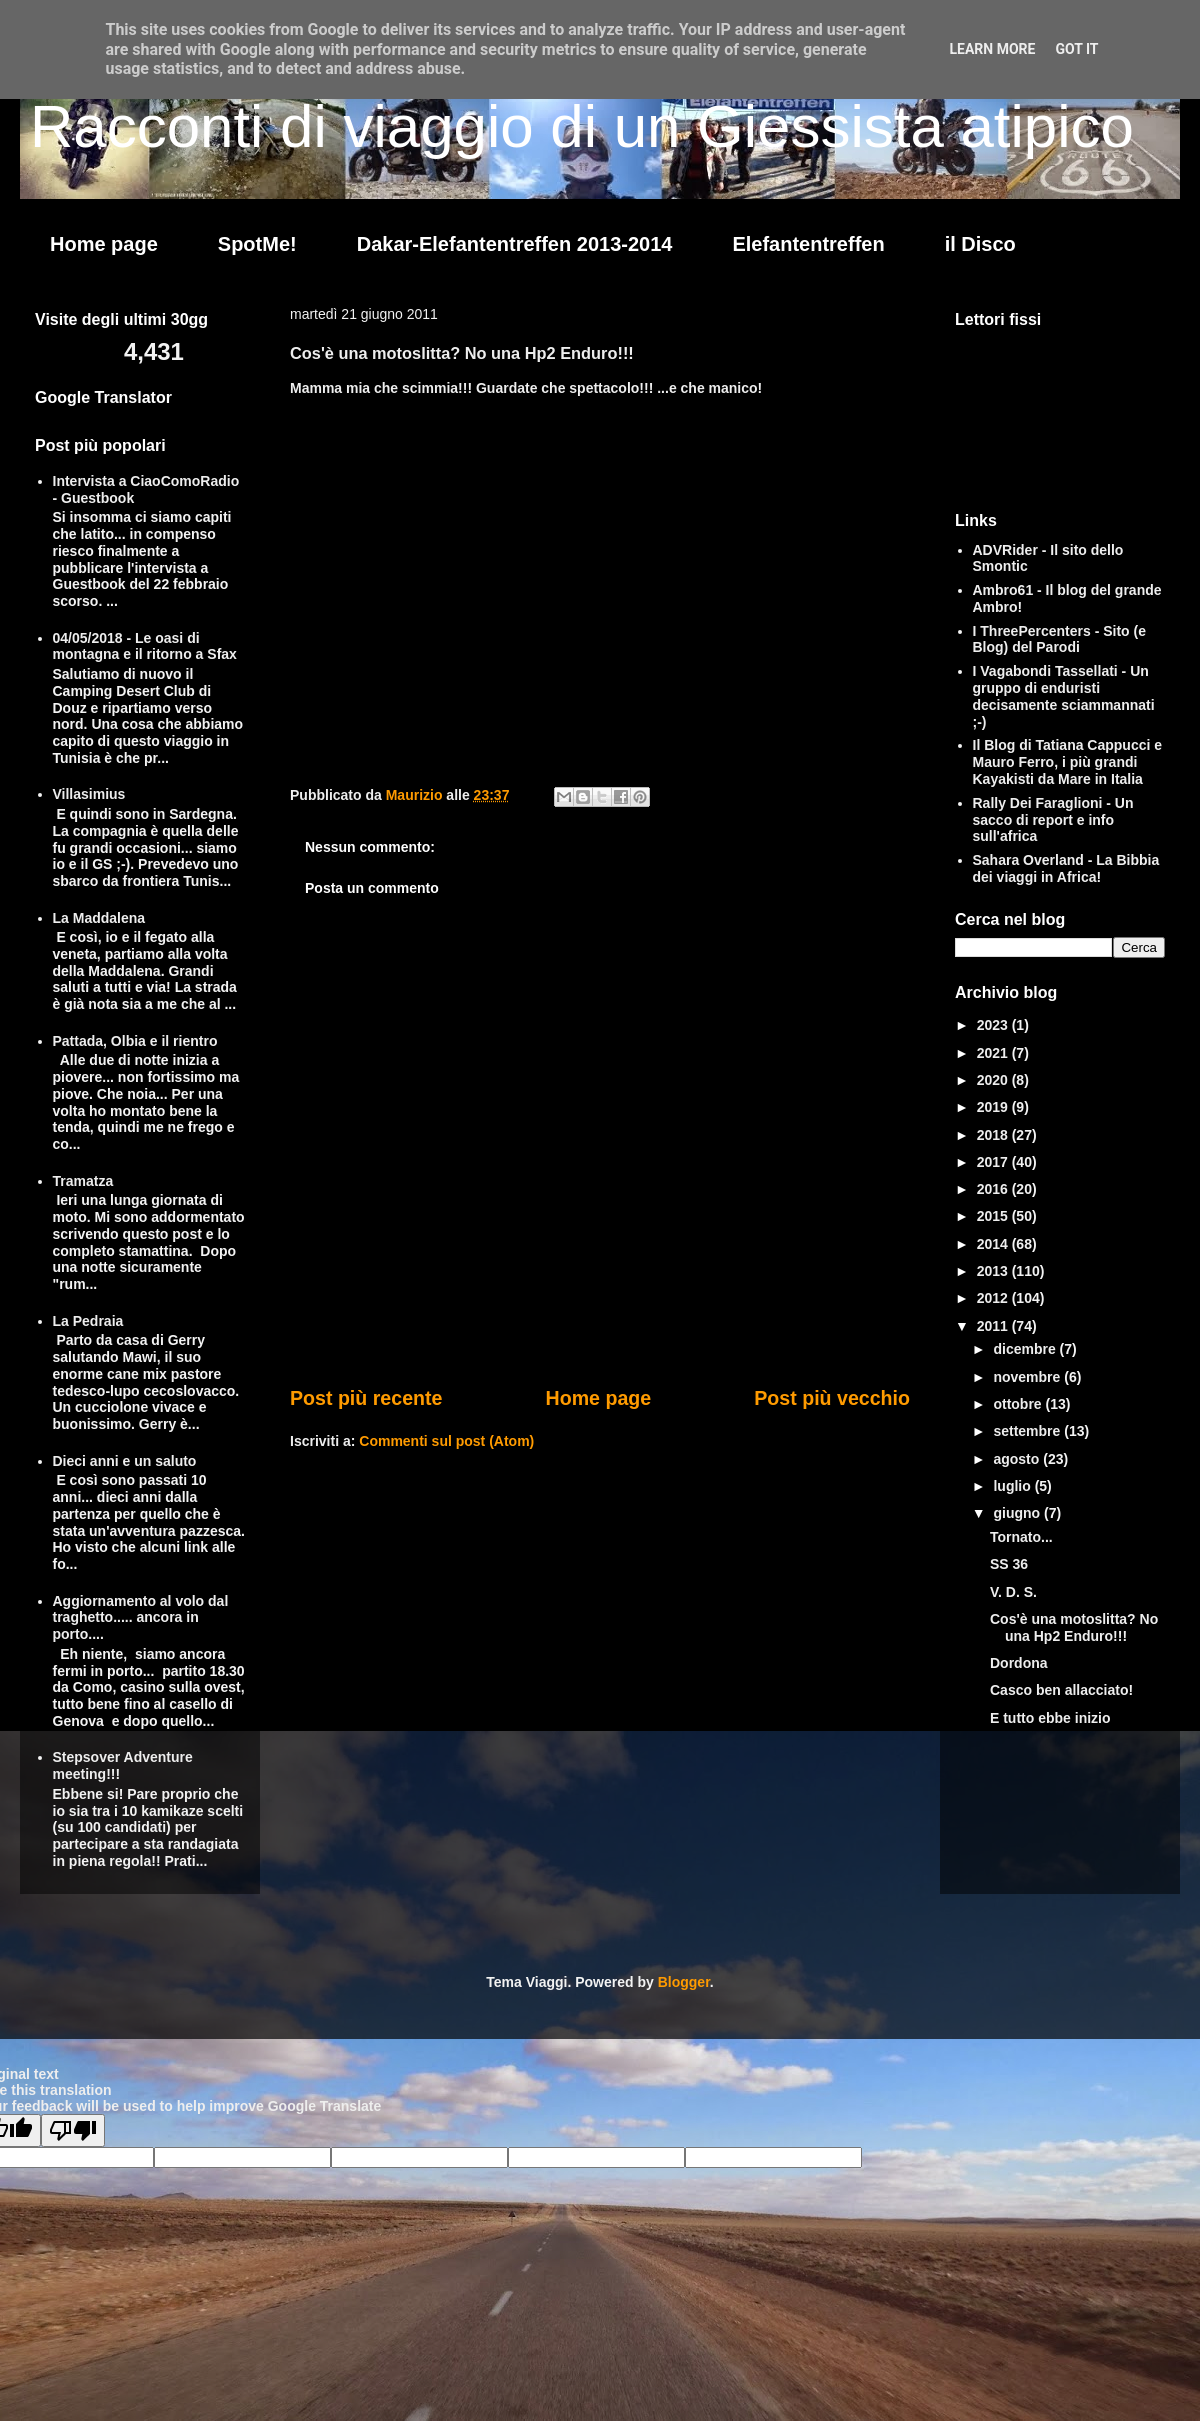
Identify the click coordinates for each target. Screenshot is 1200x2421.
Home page (104, 244)
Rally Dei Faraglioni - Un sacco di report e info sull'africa (1053, 820)
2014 (994, 1244)
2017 (994, 1162)
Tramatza (83, 1181)
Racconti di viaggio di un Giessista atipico (582, 126)
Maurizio (416, 795)
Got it (1076, 49)
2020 (994, 1080)
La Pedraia (88, 1321)
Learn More (992, 49)
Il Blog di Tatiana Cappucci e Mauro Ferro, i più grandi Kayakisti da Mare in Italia (1068, 762)
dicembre (1026, 1349)
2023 (994, 1025)
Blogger (684, 1982)
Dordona (1019, 1663)
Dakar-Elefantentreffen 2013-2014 (515, 244)
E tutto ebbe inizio (1050, 1718)
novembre (1028, 1377)
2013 (994, 1271)
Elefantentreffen (808, 244)
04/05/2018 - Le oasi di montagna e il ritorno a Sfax (145, 646)
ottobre (1019, 1404)
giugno (1018, 1513)
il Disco (980, 244)
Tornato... (1021, 1537)
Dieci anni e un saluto (125, 1461)
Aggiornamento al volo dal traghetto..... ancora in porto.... (141, 1618)
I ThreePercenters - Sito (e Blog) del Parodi (1060, 639)
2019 (994, 1107)
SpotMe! (257, 244)
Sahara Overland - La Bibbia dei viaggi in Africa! (1066, 868)
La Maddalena (99, 918)
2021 (994, 1053)
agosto (1018, 1459)
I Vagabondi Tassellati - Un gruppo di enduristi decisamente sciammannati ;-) (1064, 696)
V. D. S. (1013, 1592)
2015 (994, 1216)
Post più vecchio (832, 1398)
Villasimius (89, 794)
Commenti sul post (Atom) (446, 1441)
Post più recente (366, 1398)
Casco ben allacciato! (1061, 1690)
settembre (1028, 1431)
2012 (994, 1298)
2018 (994, 1135)
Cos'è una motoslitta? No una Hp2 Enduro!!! (1074, 1627)
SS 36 (1009, 1564)
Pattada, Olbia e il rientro (135, 1041)
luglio (1013, 1486)
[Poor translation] (73, 2130)
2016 (994, 1189)
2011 (994, 1326)
